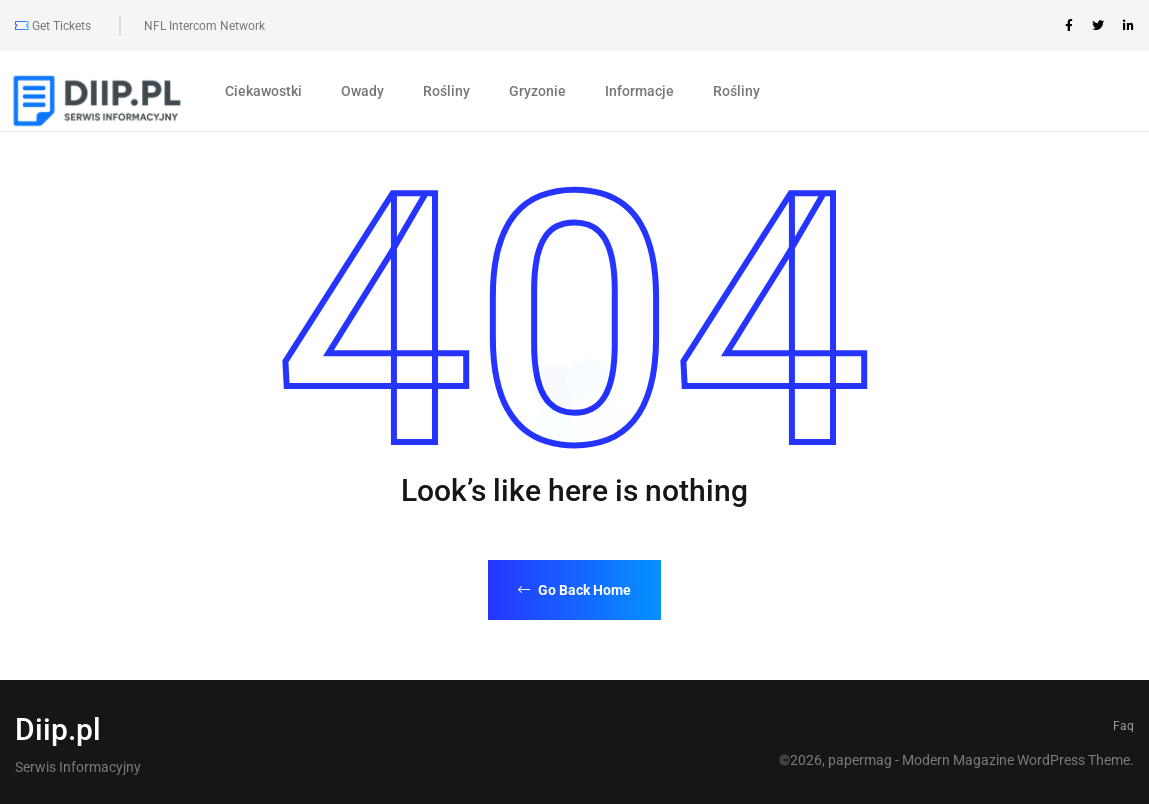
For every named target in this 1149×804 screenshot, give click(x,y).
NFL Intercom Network (204, 26)
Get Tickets (53, 26)
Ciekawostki (263, 91)
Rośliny (446, 91)
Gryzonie (537, 91)
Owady (362, 91)
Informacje (639, 91)
